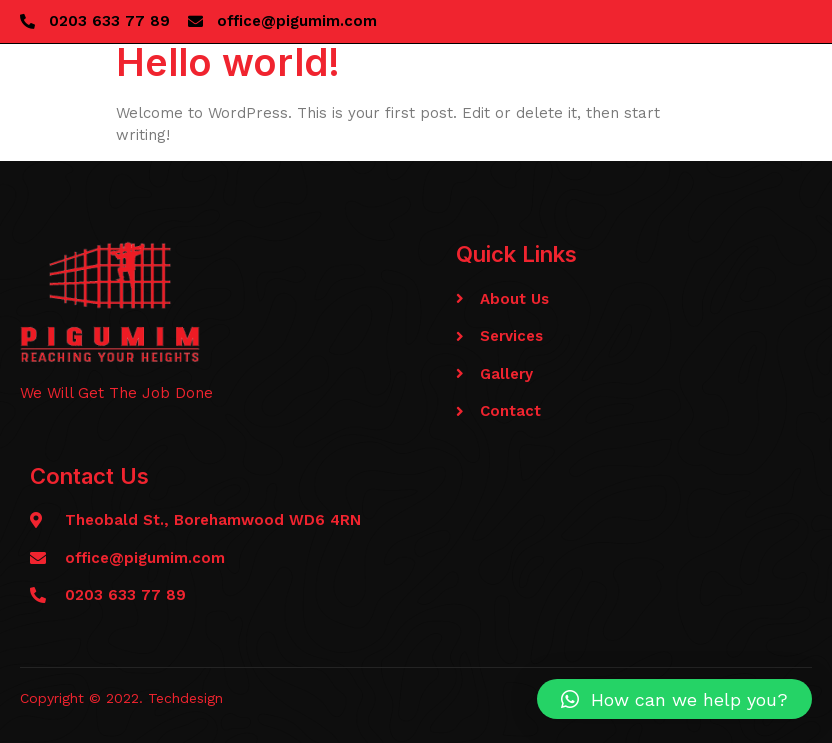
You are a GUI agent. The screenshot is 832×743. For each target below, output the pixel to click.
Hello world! (228, 62)
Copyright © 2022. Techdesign (121, 698)
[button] (674, 699)
